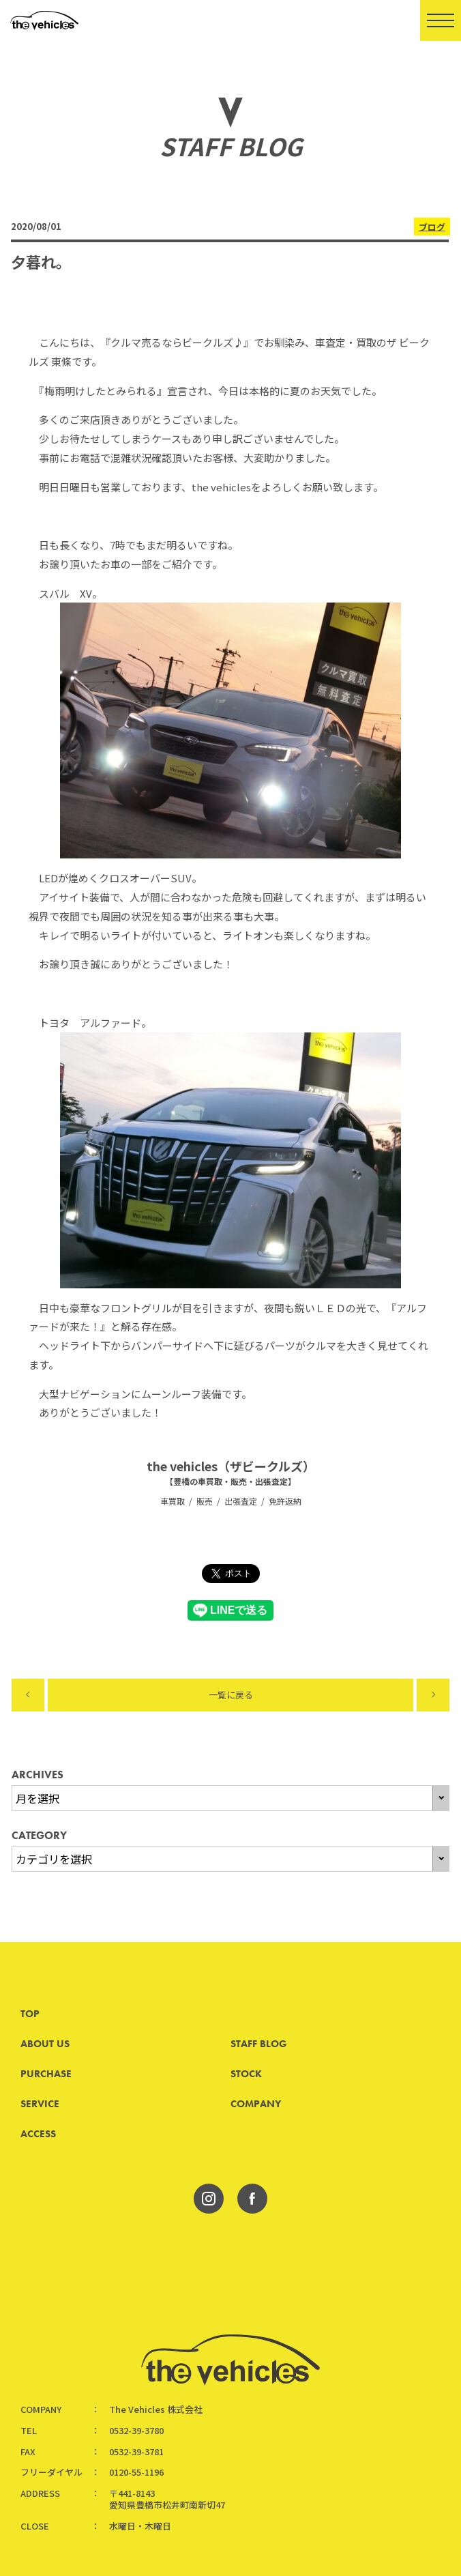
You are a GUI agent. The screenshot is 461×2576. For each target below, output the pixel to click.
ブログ (431, 226)
